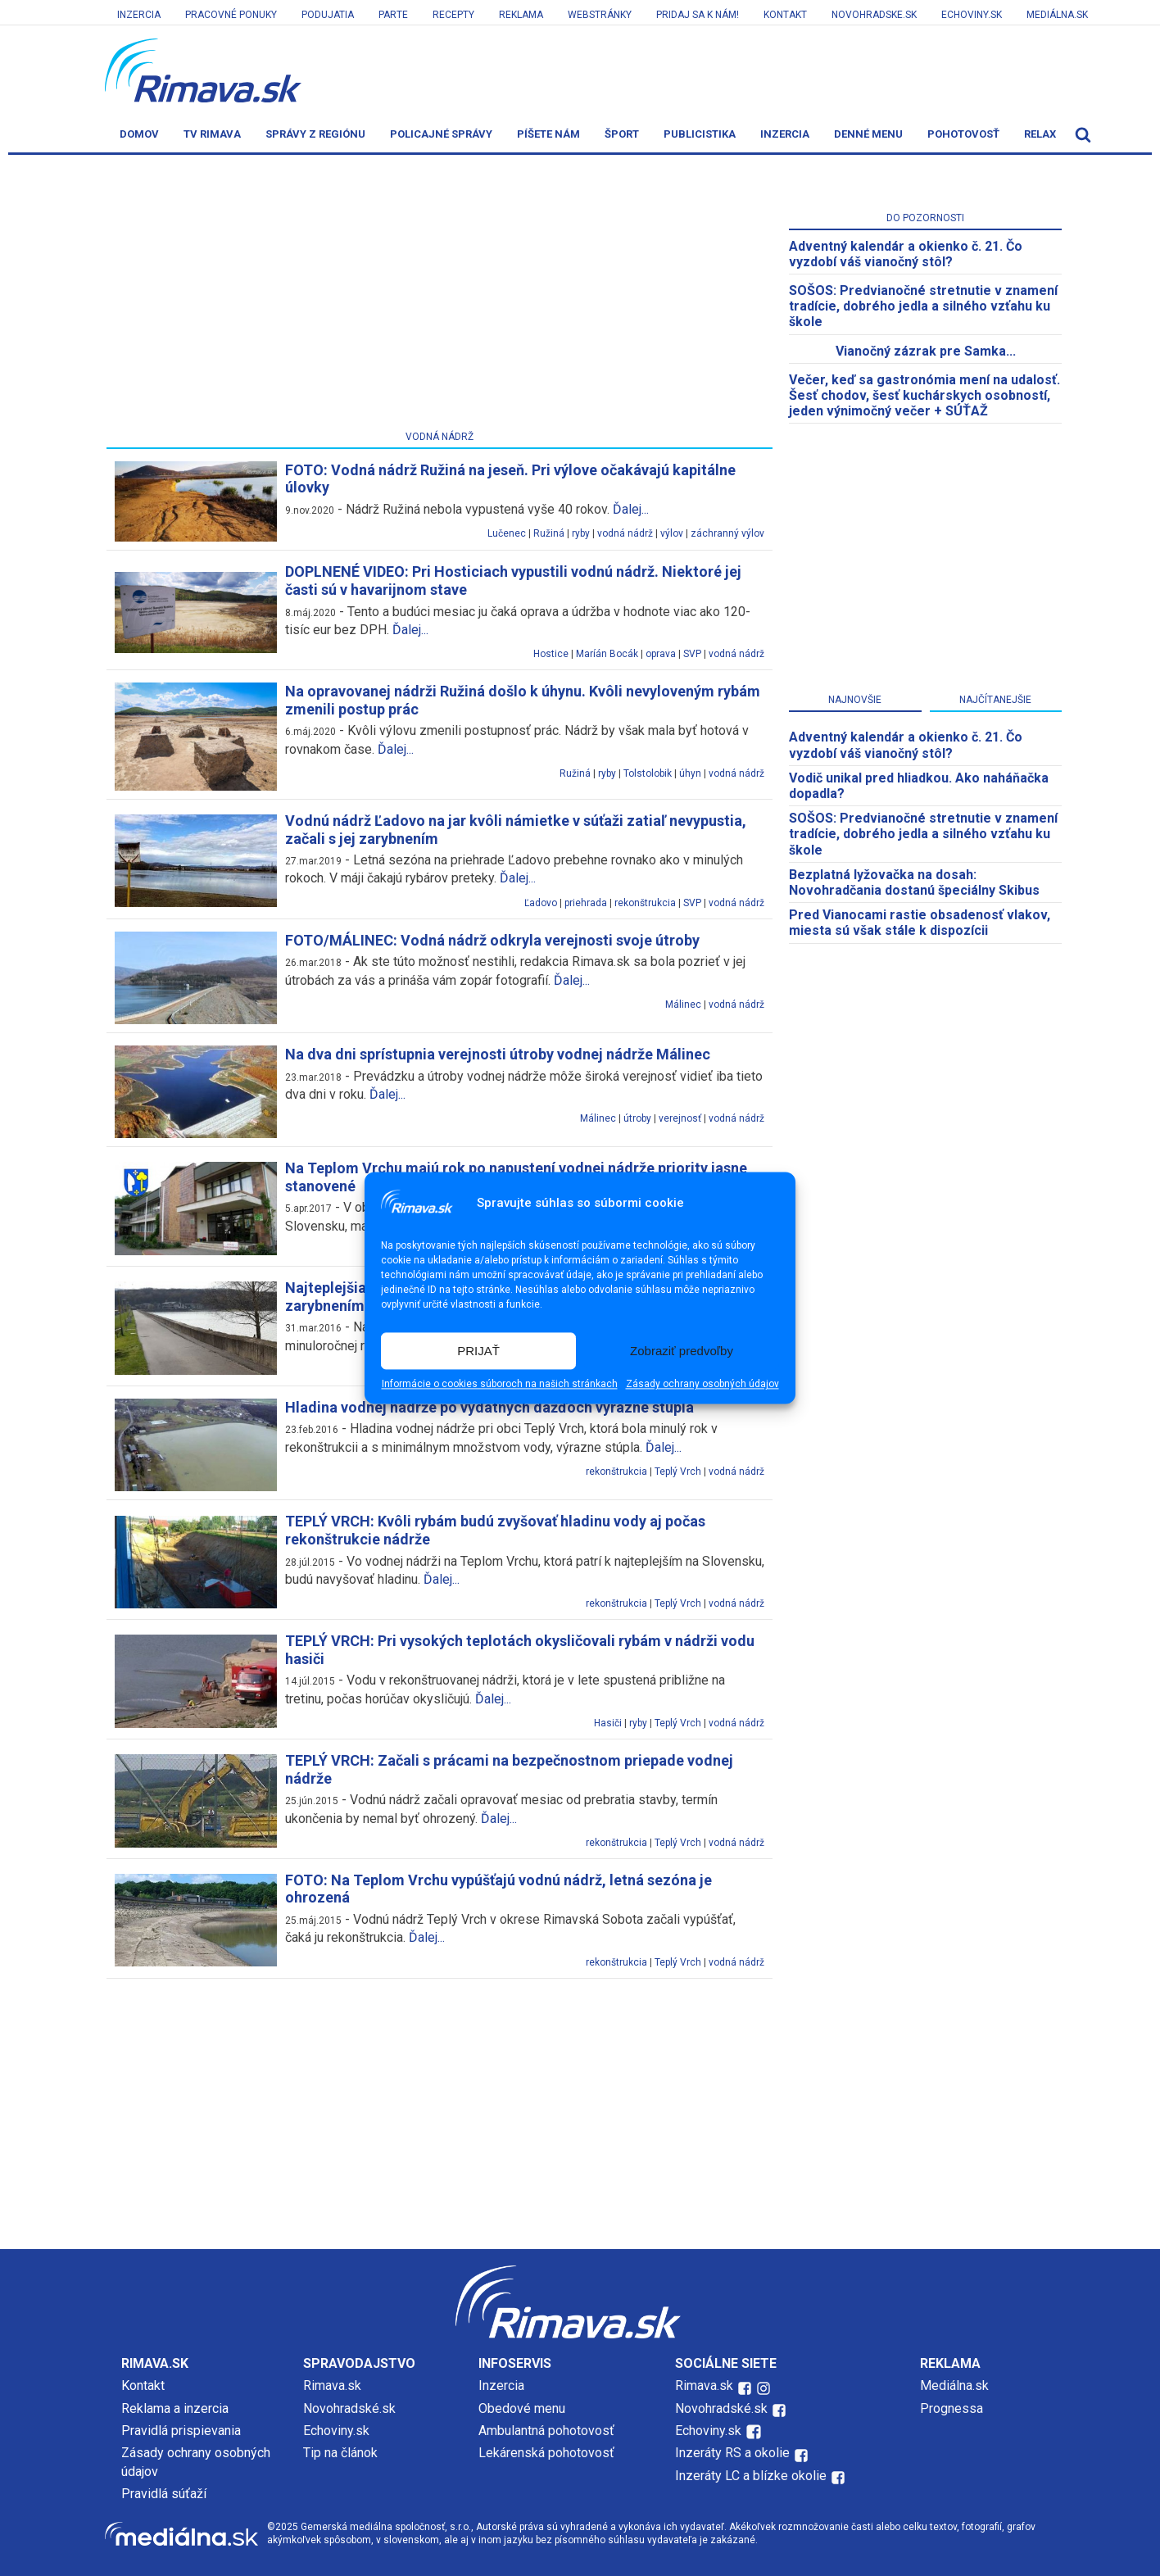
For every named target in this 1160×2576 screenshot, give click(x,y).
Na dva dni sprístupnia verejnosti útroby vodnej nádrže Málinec (497, 1054)
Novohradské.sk (349, 2408)
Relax (1040, 134)
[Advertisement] (440, 295)
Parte (393, 14)
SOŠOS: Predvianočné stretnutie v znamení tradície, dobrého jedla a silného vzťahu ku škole (923, 306)
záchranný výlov (727, 533)
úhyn (690, 773)
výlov (671, 533)
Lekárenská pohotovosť (548, 2452)
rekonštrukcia (645, 903)
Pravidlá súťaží (163, 2493)
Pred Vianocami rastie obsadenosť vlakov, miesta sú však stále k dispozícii (919, 922)
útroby (637, 1118)
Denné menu (868, 134)
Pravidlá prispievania (181, 2430)
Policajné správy (441, 134)
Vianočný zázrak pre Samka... (926, 351)
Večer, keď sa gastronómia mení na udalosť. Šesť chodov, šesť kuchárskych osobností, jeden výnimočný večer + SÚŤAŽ (924, 395)
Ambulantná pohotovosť (548, 2430)
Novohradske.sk (874, 14)
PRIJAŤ (478, 1351)
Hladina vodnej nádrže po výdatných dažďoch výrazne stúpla (489, 1407)
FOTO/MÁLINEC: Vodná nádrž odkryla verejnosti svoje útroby (492, 940)
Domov (139, 134)
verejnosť (680, 1118)
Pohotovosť (963, 134)
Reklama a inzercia (175, 2408)
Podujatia (327, 14)
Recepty (453, 14)
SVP (692, 654)
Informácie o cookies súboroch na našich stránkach (500, 1384)
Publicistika (700, 134)
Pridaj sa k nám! (697, 14)
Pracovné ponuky (231, 14)
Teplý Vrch (678, 1471)
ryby (581, 533)
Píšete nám (548, 134)
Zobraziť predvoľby (681, 1351)
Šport (622, 134)
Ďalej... (631, 509)
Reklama (521, 14)
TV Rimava (212, 134)
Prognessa (951, 2408)
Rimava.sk (332, 2385)
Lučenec (506, 533)
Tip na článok (340, 2452)
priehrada (585, 903)
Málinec (683, 1004)
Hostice (551, 654)
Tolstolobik (647, 773)
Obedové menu (521, 2408)
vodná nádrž (625, 533)
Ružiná (548, 533)
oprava (661, 654)
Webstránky (600, 14)
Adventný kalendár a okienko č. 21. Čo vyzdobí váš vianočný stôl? (905, 254)
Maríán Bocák (607, 654)
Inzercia (139, 14)
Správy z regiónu (315, 134)
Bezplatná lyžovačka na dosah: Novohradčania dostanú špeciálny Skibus (914, 882)
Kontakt (785, 14)
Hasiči (608, 1723)
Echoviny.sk (971, 14)
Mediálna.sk (1057, 14)
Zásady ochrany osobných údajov (702, 1384)
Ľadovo (540, 903)
